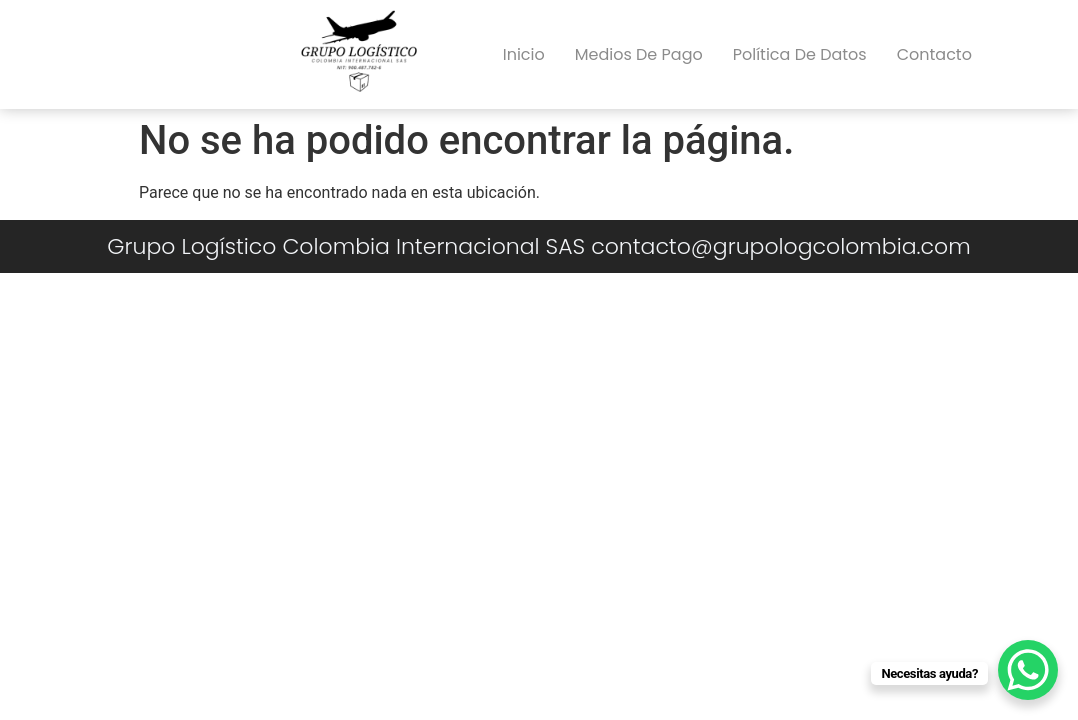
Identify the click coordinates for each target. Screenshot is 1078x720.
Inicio (524, 54)
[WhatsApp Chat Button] (1028, 670)
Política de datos (800, 54)
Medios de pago (639, 54)
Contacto (934, 54)
